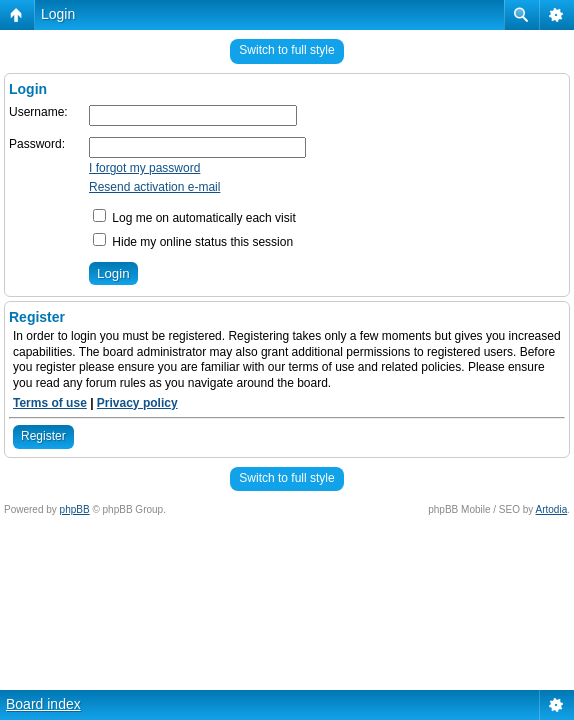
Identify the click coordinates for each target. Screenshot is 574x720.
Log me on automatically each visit (194, 218)
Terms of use (50, 403)
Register (43, 436)
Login (58, 14)
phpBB (75, 509)
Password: (37, 144)
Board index (43, 704)
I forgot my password (144, 168)
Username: (38, 112)
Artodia (552, 509)
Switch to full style (286, 50)
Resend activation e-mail (154, 187)
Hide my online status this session (193, 242)
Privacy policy (137, 403)
